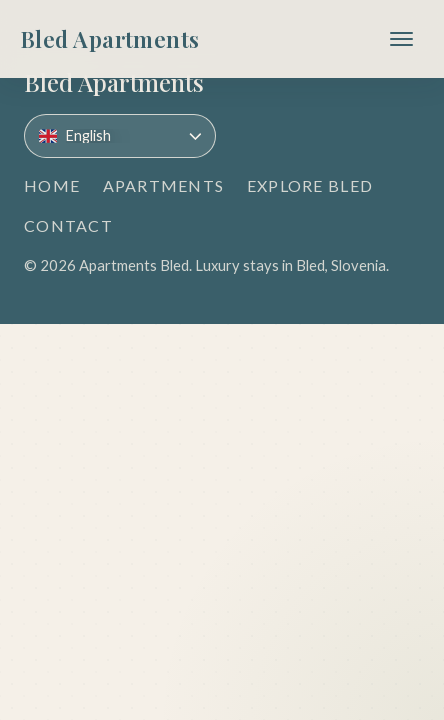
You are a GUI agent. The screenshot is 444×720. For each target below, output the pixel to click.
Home (52, 185)
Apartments (164, 185)
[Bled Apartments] (110, 39)
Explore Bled (310, 185)
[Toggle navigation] (401, 39)
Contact (68, 225)
